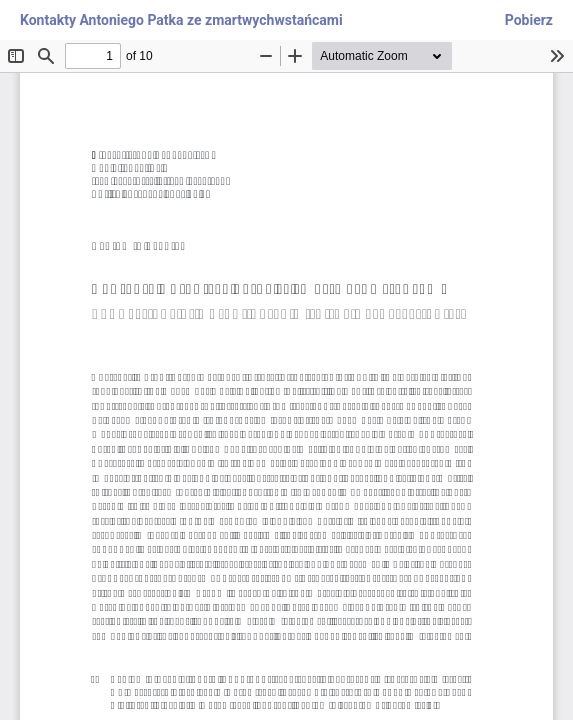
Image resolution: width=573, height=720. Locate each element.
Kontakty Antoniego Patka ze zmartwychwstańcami (181, 20)
